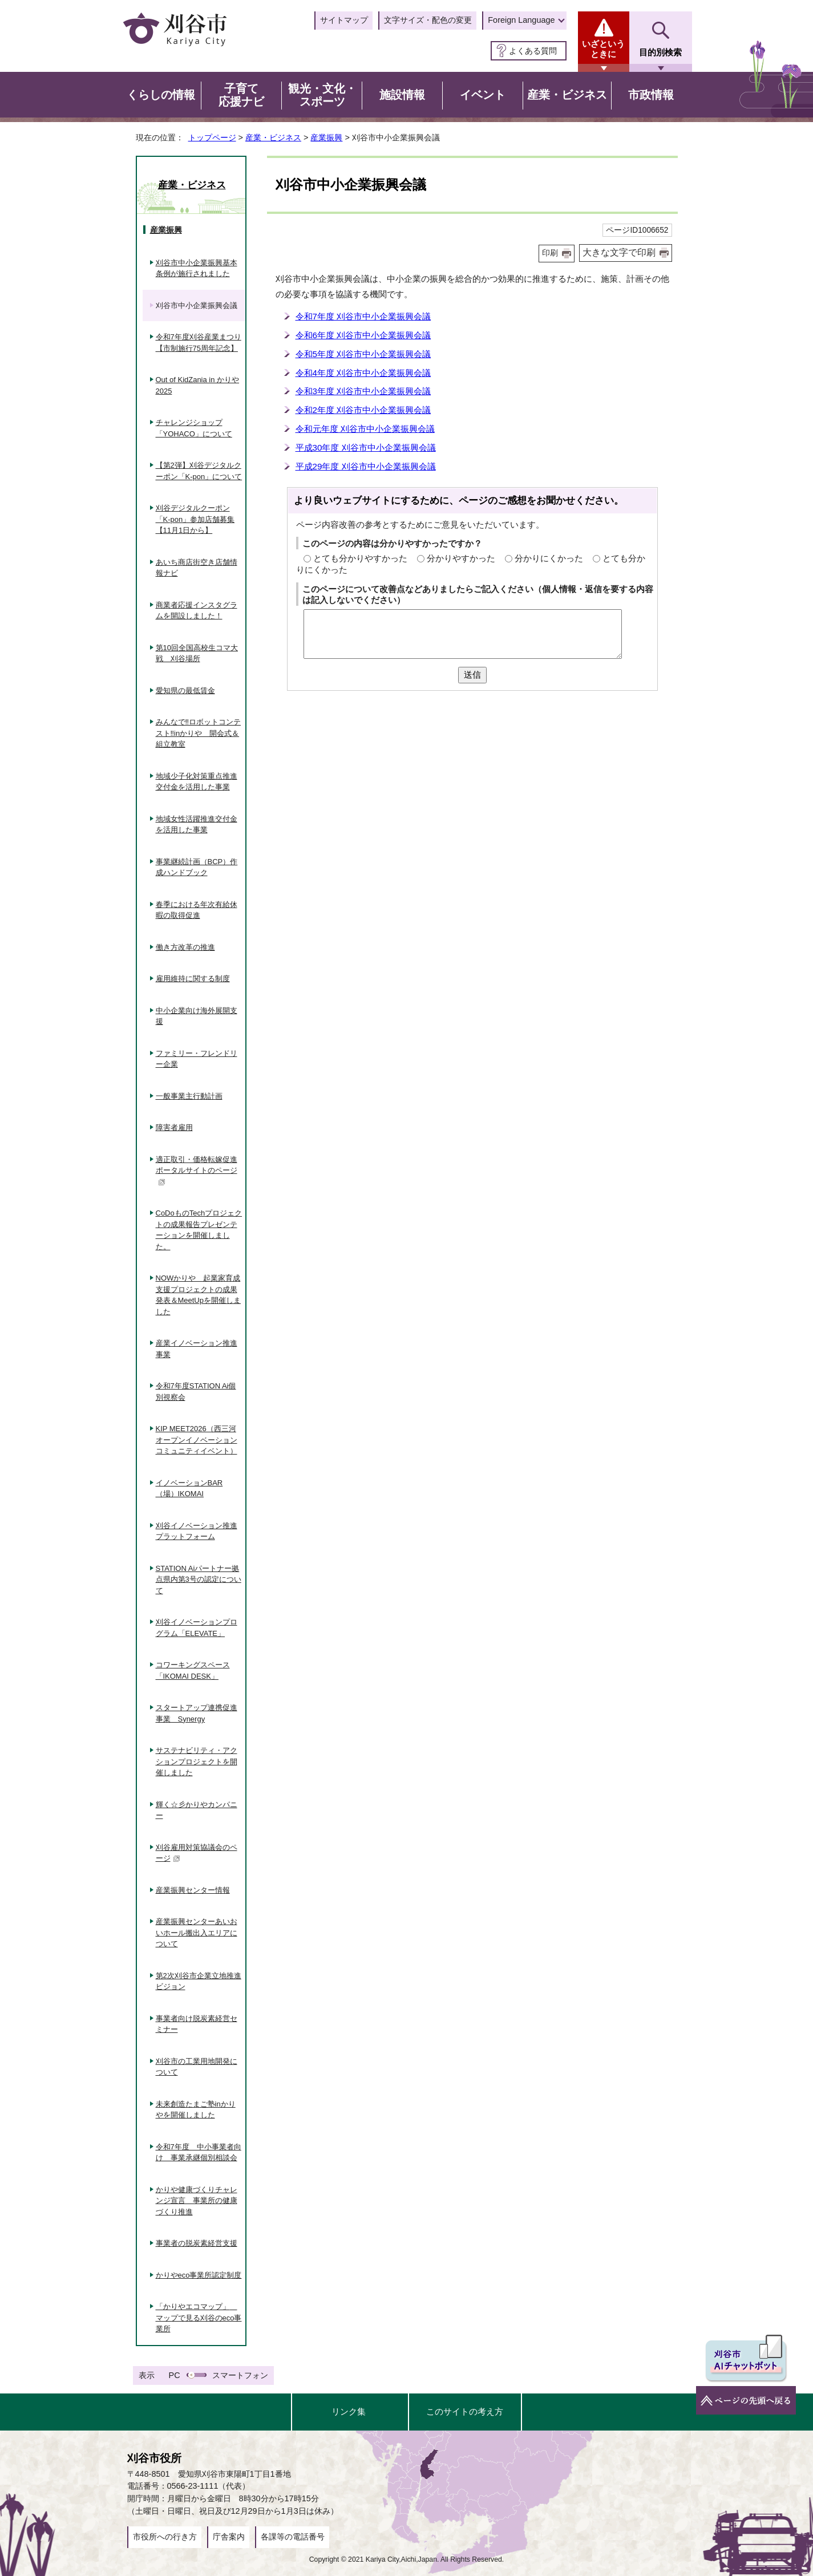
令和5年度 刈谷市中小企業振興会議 (363, 354)
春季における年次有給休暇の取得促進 (196, 910)
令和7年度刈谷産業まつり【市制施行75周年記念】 (198, 343)
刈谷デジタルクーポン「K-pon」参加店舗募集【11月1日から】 (195, 519)
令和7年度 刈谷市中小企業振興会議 (363, 316)
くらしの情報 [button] (161, 94)
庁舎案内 (229, 2536)
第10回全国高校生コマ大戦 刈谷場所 (197, 653)
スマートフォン (240, 2375)
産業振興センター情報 (193, 1890)
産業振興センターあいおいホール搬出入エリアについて (196, 1932)
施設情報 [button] (402, 94)
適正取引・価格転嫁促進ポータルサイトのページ (196, 1170)
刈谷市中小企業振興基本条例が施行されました (196, 268)
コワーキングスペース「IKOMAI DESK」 (193, 1670)
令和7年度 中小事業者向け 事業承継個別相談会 (198, 2152)
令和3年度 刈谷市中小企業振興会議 (363, 391)
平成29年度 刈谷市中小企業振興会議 (366, 466)
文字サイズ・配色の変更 (428, 20)
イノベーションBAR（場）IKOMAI (189, 1488)
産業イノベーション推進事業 (196, 1349)
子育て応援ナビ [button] (241, 95)
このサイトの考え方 (464, 2411)
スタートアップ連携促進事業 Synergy (196, 1713)
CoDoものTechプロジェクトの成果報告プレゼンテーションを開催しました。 (199, 1230)
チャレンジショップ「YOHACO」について (194, 428)
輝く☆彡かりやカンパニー (196, 1810)
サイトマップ (344, 20)
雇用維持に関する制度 (193, 978)
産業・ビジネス (273, 137)
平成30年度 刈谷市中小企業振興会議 (366, 447)
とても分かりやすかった (360, 558)
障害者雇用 (174, 1127)
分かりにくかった (549, 558)
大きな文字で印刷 (619, 252)
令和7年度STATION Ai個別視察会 (196, 1392)
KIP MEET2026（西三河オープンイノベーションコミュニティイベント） (196, 1439)
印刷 (550, 253)
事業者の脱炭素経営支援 (196, 2243)
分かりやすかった (461, 558)
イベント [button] (482, 94)
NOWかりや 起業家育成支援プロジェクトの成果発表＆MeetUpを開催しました (198, 1295)
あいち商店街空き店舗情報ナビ (196, 568)
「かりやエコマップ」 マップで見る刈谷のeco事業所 (199, 2317)
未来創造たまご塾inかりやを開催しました (196, 2110)
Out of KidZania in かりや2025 (198, 385)
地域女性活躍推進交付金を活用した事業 (196, 825)
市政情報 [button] (651, 94)
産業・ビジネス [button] (567, 94)
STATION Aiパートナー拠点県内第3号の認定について (198, 1579)
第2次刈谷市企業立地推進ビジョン (198, 1981)
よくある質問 (533, 50)
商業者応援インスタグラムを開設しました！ (196, 611)
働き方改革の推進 (185, 947)
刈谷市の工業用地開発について (196, 2067)
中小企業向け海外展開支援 (196, 1016)
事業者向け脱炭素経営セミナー (196, 2024)
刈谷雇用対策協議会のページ (196, 1853)
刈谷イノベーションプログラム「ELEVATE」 (196, 1628)
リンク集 (348, 2411)
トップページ (212, 137)
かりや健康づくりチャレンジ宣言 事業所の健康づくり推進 (196, 2200)
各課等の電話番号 (293, 2536)
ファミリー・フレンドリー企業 (196, 1059)
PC (174, 2375)
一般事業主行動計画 (189, 1096)
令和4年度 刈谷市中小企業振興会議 (363, 373)
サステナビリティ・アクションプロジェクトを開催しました (196, 1761)
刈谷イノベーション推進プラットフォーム (196, 1531)
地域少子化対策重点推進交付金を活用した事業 (196, 782)
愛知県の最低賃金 (185, 690)
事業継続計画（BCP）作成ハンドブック (197, 867)
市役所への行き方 (165, 2536)
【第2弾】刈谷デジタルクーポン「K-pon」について (199, 471)
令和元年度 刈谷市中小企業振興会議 (365, 429)
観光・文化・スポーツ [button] (322, 95)
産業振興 (326, 137)
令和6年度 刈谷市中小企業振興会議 (363, 335)
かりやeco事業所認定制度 (199, 2275)
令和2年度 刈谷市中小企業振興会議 (363, 410)
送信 (472, 674)
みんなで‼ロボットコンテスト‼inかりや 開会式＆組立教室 (198, 733)
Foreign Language (521, 20)
